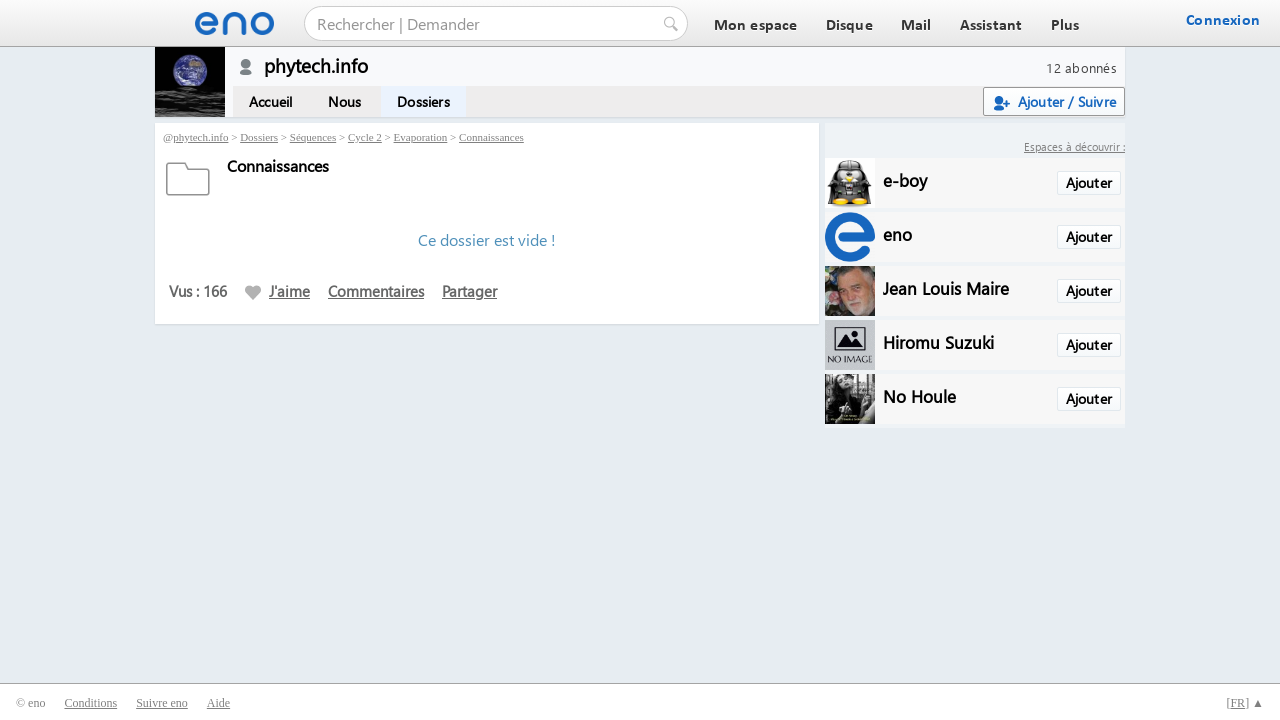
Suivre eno (162, 703)
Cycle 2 (365, 137)
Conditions (90, 703)
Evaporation (421, 137)
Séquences (313, 137)
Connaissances (491, 137)
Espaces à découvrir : (1074, 146)
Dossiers (423, 101)
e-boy (905, 179)
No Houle (919, 395)
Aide (218, 703)
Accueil (270, 101)
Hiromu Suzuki (938, 341)
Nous (344, 101)
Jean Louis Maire (946, 287)
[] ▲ (1245, 703)
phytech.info (200, 137)
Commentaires (376, 291)
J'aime (277, 291)
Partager (469, 291)
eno (897, 233)
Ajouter (1089, 182)
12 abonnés (1081, 67)
